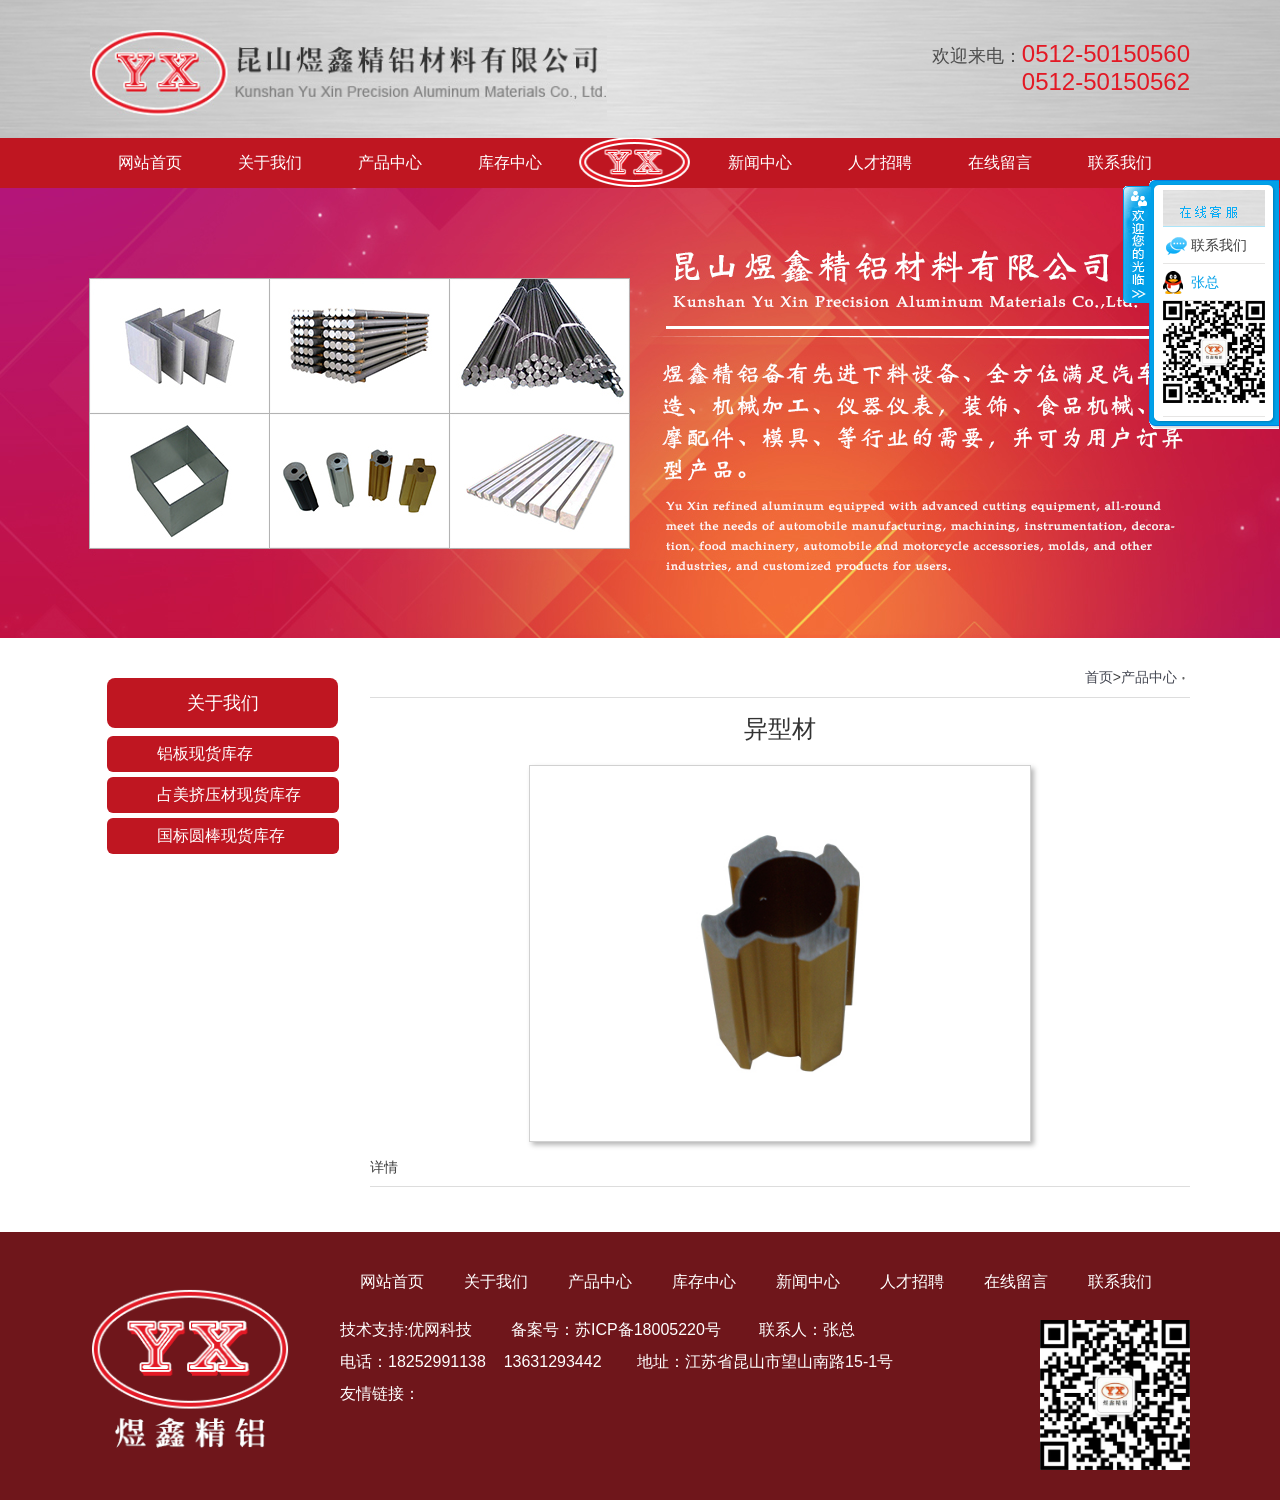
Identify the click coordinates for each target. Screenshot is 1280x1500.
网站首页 (150, 162)
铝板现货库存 (205, 753)
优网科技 (440, 1329)
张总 (1205, 282)
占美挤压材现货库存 (229, 794)
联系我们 (1120, 162)
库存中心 (510, 162)
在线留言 (1000, 162)
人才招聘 (880, 162)
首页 (1099, 677)
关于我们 (270, 162)
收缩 (1137, 244)
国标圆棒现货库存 (221, 835)
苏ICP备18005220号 (648, 1329)
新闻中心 (760, 162)
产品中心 (390, 162)
